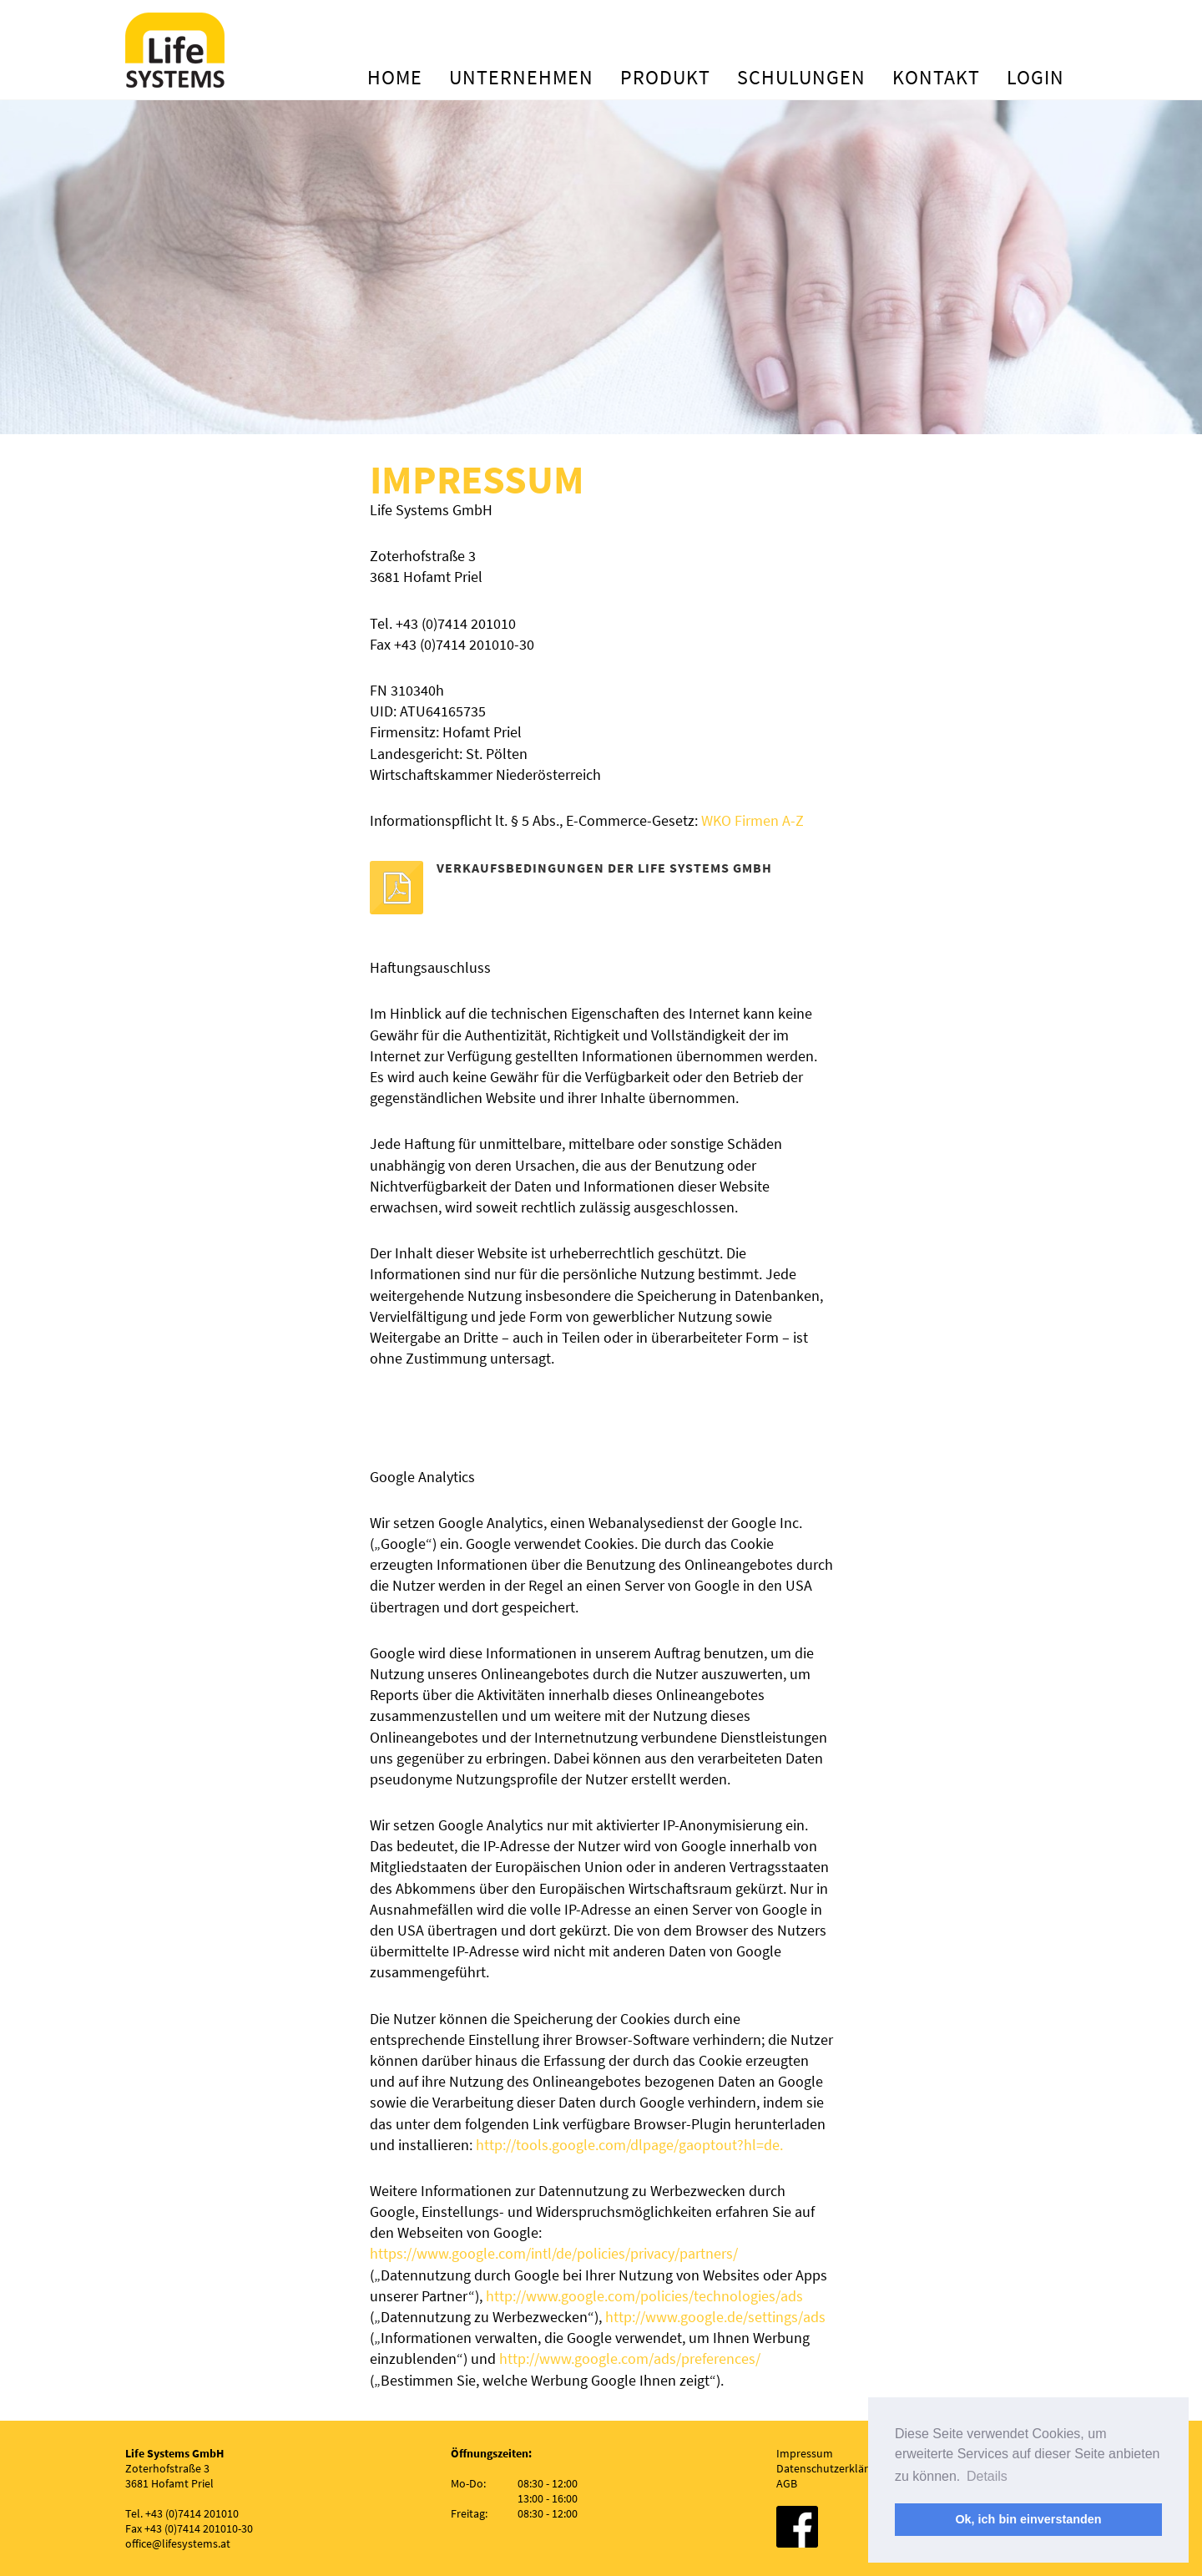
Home (394, 77)
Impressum (804, 2453)
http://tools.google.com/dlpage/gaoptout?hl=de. (629, 2144)
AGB (786, 2483)
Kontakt (936, 77)
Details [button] (987, 2476)
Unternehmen (521, 77)
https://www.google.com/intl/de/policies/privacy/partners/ (554, 2253)
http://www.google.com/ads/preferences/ (629, 2358)
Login (1035, 77)
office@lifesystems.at (177, 2543)
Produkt (665, 77)
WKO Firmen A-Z (754, 820)
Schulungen (801, 77)
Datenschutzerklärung (831, 2468)
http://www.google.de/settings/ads (715, 2316)
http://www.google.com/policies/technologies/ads (644, 2295)
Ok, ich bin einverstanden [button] (1028, 2519)
